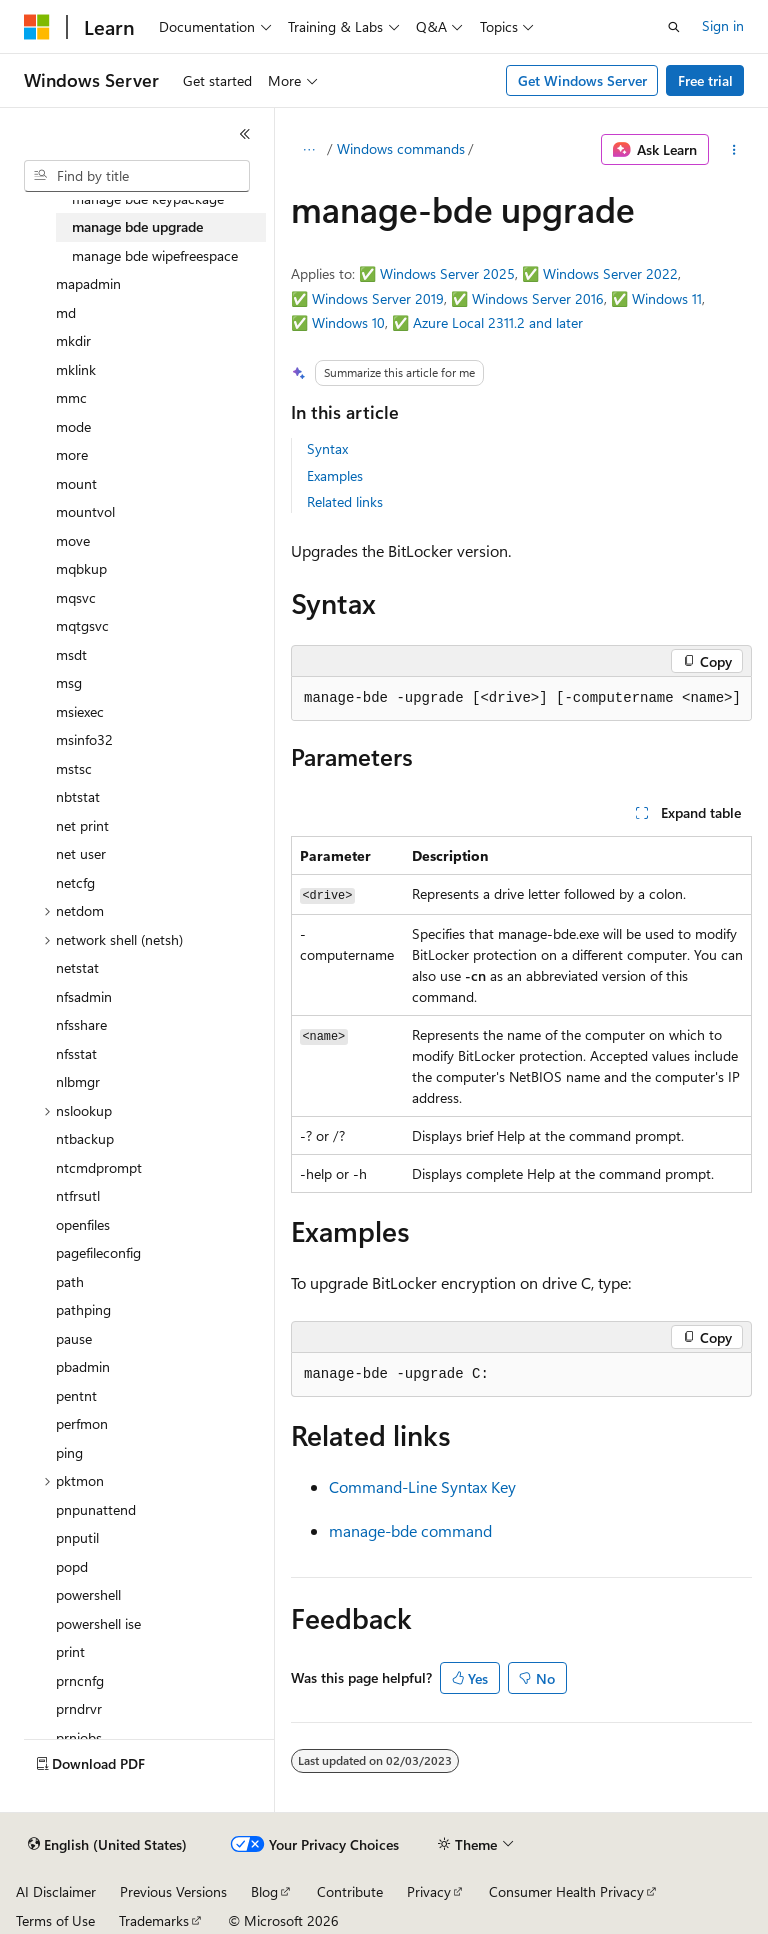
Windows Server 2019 (378, 298)
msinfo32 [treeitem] (84, 739)
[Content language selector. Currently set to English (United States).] (107, 1845)
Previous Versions (173, 1891)
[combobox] (137, 176)
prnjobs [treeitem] (79, 1737)
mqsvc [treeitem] (76, 597)
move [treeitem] (73, 540)
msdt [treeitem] (71, 654)
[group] (521, 699)
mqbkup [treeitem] (81, 568)
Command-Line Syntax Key (422, 1486)
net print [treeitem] (82, 825)
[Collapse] (245, 134)
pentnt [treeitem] (76, 1395)
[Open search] (674, 27)
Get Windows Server (582, 80)
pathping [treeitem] (83, 1309)
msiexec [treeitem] (80, 711)
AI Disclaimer (56, 1891)
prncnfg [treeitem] (80, 1680)
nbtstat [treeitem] (78, 796)
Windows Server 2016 (538, 298)
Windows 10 (348, 322)
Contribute (350, 1891)
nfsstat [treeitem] (76, 1053)
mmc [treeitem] (71, 397)
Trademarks (154, 1920)
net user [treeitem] (81, 853)
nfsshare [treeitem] (81, 1024)
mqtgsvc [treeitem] (82, 625)
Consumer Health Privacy (566, 1891)
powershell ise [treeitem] (98, 1623)
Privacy (429, 1891)
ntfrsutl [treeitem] (78, 1195)
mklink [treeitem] (76, 369)
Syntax (327, 448)
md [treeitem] (66, 312)
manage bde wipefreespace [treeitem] (155, 255)
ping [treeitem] (69, 1452)
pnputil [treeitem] (77, 1537)
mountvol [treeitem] (85, 511)
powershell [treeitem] (88, 1594)
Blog (264, 1891)
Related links (345, 501)
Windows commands (401, 148)
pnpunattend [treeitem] (96, 1509)
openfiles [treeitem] (83, 1224)
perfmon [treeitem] (82, 1423)
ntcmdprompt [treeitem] (99, 1167)
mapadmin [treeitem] (88, 283)
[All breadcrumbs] (308, 150)
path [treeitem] (70, 1281)
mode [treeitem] (73, 426)
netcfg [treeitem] (75, 882)
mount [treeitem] (76, 483)
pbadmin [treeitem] (83, 1366)
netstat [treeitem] (77, 967)
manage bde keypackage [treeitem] (148, 198)
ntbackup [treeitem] (85, 1138)
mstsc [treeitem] (74, 768)
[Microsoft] (37, 27)
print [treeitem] (70, 1651)
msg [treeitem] (69, 682)
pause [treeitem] (74, 1338)
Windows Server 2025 (447, 273)
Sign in (723, 25)
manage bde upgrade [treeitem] (137, 226)
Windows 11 (667, 298)
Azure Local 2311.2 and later (498, 322)
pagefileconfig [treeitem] (98, 1252)
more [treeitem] (72, 454)
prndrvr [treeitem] (79, 1708)
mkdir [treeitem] (73, 340)
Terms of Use (55, 1920)
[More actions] (734, 150)
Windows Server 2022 (610, 273)
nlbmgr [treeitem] (78, 1081)
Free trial (705, 80)
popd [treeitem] (72, 1566)
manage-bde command (410, 1530)
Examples (335, 475)
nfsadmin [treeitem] (84, 996)
